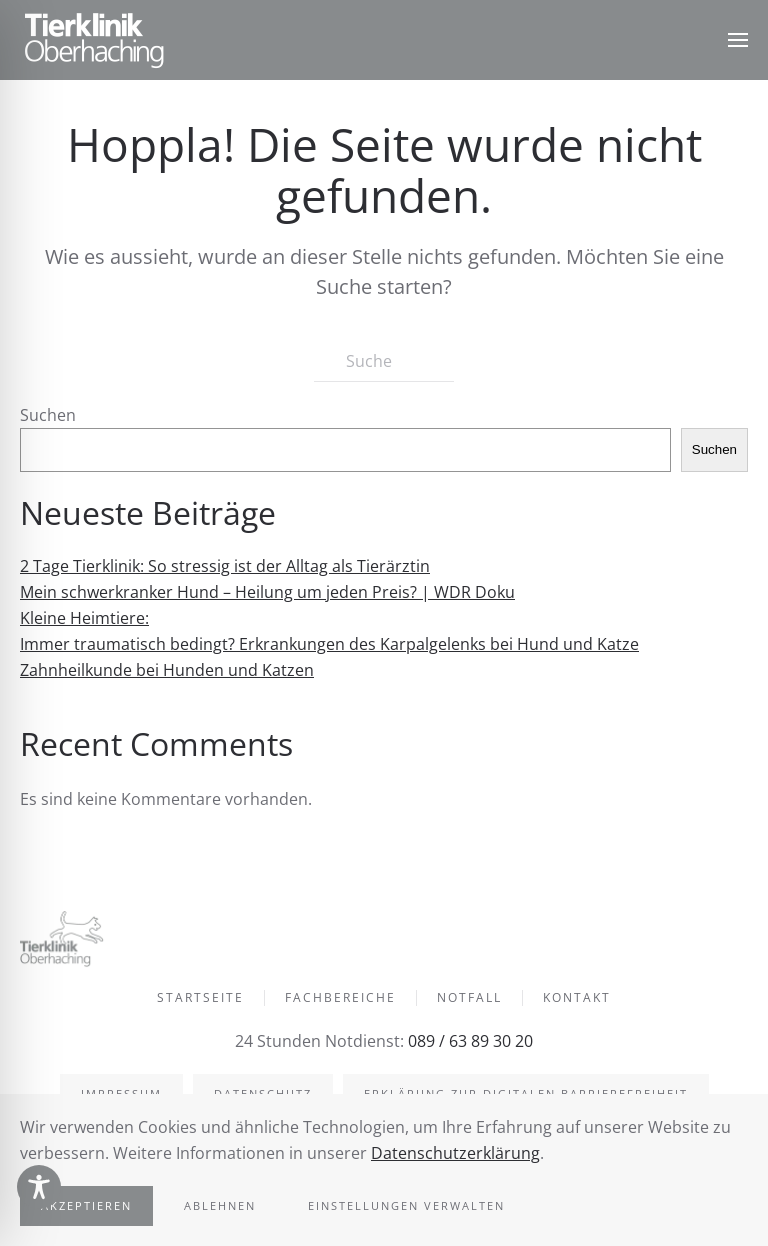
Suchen (48, 415)
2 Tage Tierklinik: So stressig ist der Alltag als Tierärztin (225, 566)
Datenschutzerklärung (455, 1153)
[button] (738, 40)
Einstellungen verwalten (406, 1205)
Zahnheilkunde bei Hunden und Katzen (167, 670)
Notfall (469, 999)
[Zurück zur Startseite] (95, 40)
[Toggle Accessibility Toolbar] (39, 1187)
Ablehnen (220, 1205)
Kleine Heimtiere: (84, 618)
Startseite (200, 999)
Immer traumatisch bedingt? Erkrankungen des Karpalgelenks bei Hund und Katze (329, 644)
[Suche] (384, 362)
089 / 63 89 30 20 (468, 1041)
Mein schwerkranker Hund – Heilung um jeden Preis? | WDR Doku (267, 592)
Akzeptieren (86, 1205)
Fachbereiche (340, 999)
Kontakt (577, 999)
